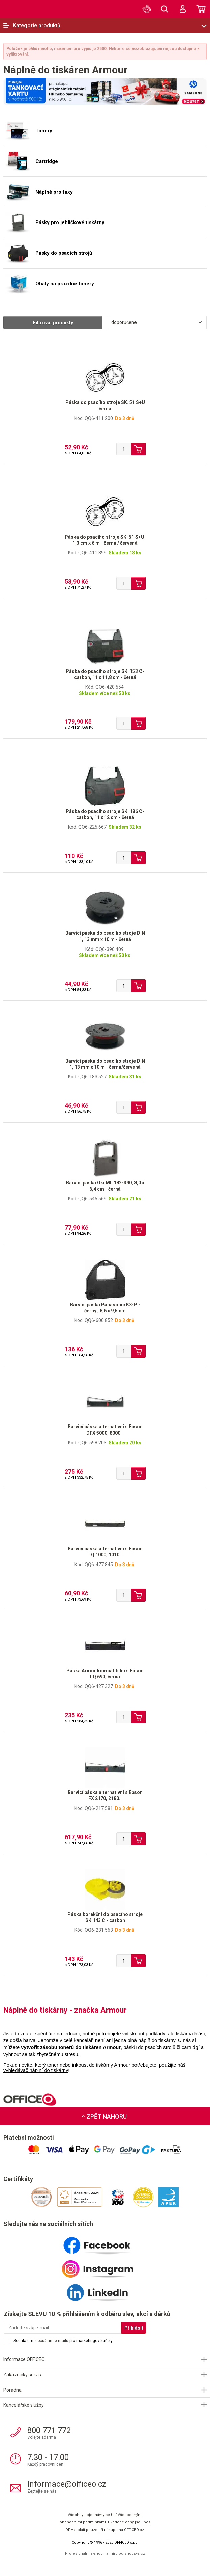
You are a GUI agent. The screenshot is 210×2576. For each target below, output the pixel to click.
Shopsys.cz (134, 2553)
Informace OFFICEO (24, 2359)
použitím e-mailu (53, 2340)
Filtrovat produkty (53, 322)
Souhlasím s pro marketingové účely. (63, 2340)
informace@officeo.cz (66, 2484)
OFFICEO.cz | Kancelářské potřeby (18, 9)
